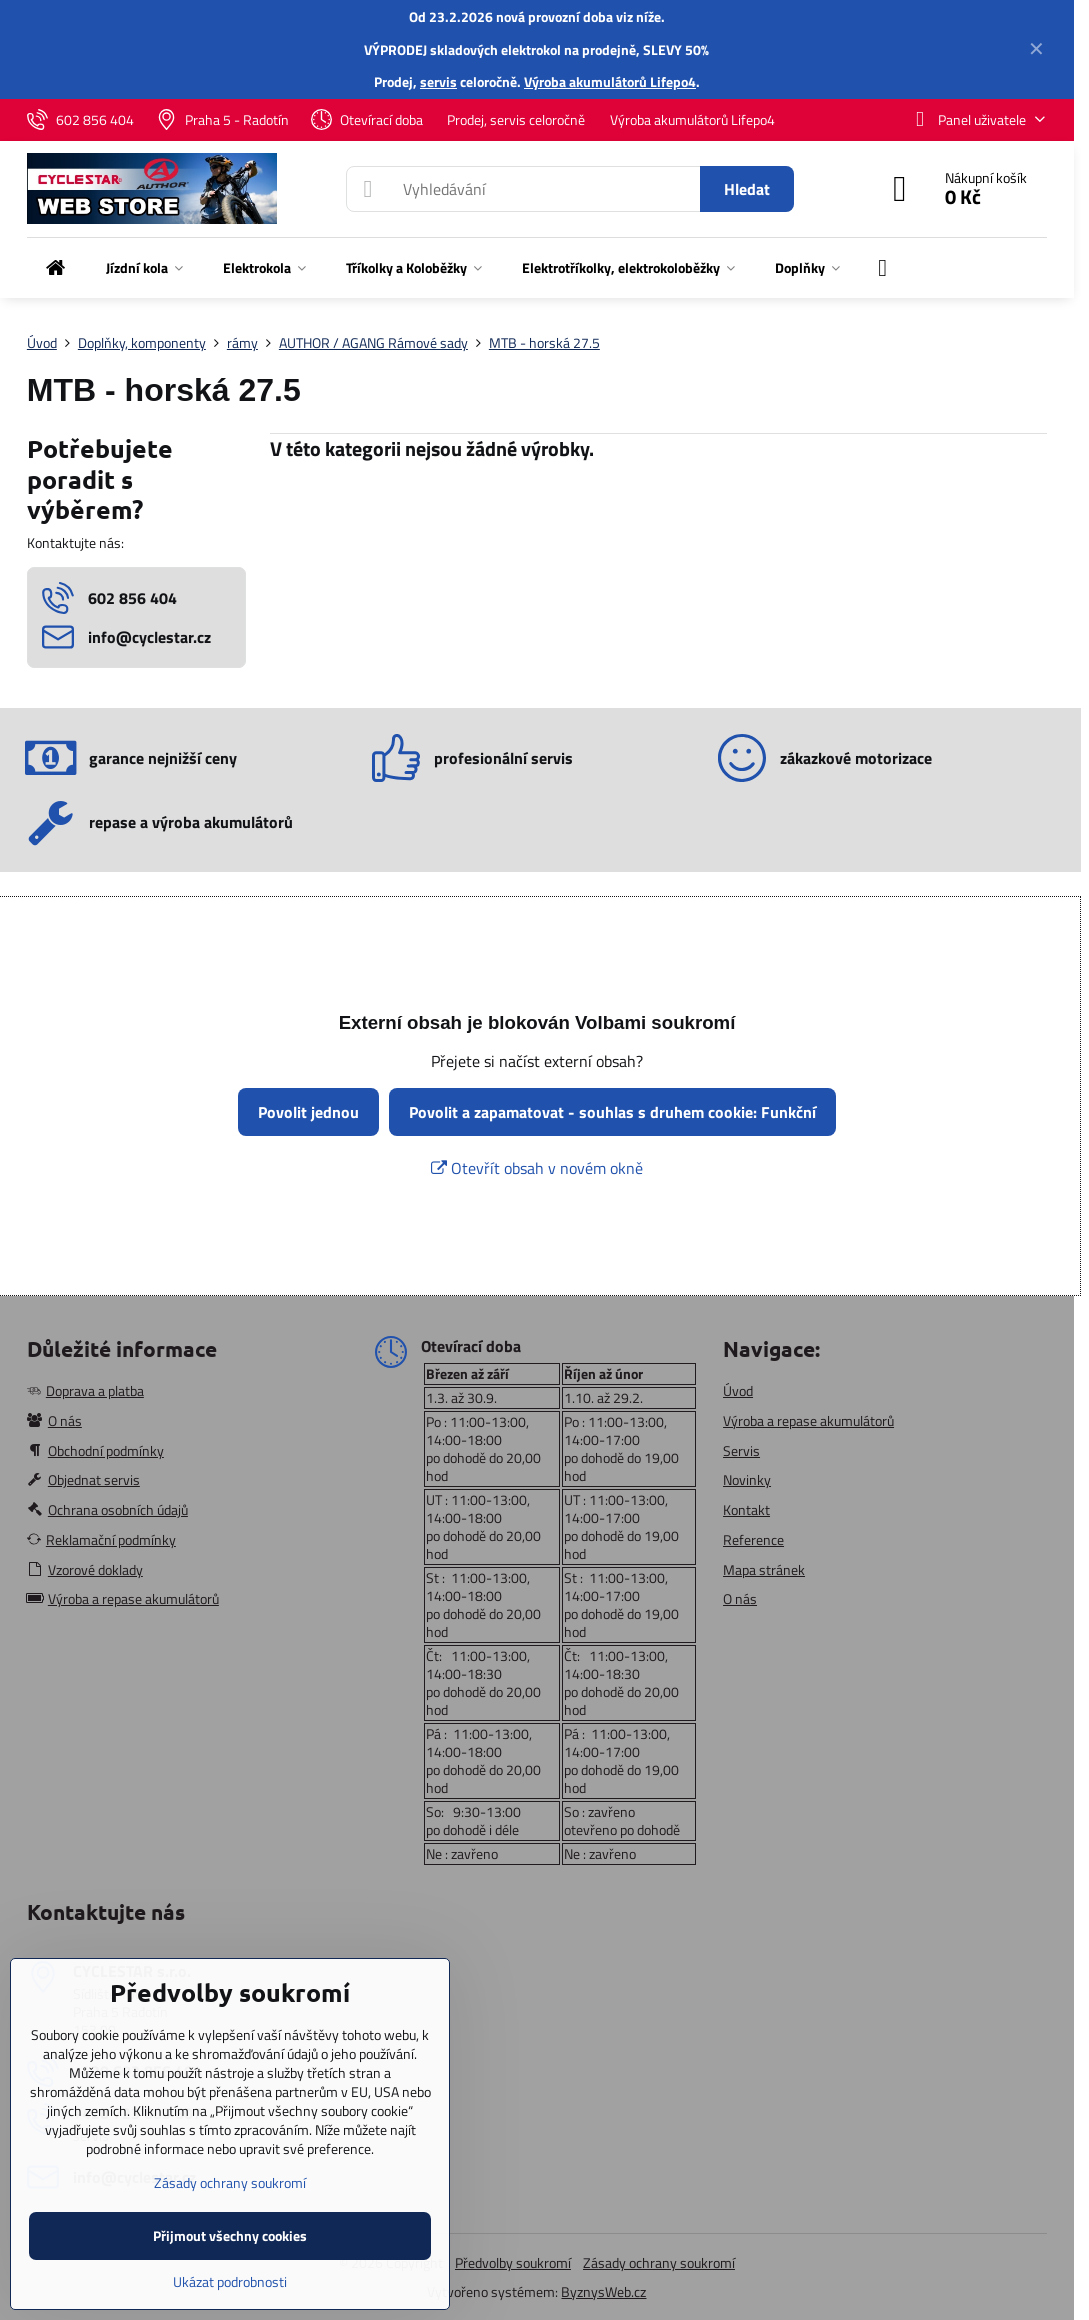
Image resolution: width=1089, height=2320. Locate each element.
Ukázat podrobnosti (230, 2281)
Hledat (747, 189)
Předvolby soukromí (513, 2262)
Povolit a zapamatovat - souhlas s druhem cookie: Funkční (612, 1112)
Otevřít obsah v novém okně (537, 1168)
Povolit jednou (308, 1112)
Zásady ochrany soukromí (659, 2262)
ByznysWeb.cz (603, 2291)
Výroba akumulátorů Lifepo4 (610, 81)
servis (438, 81)
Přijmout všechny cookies (230, 2235)
